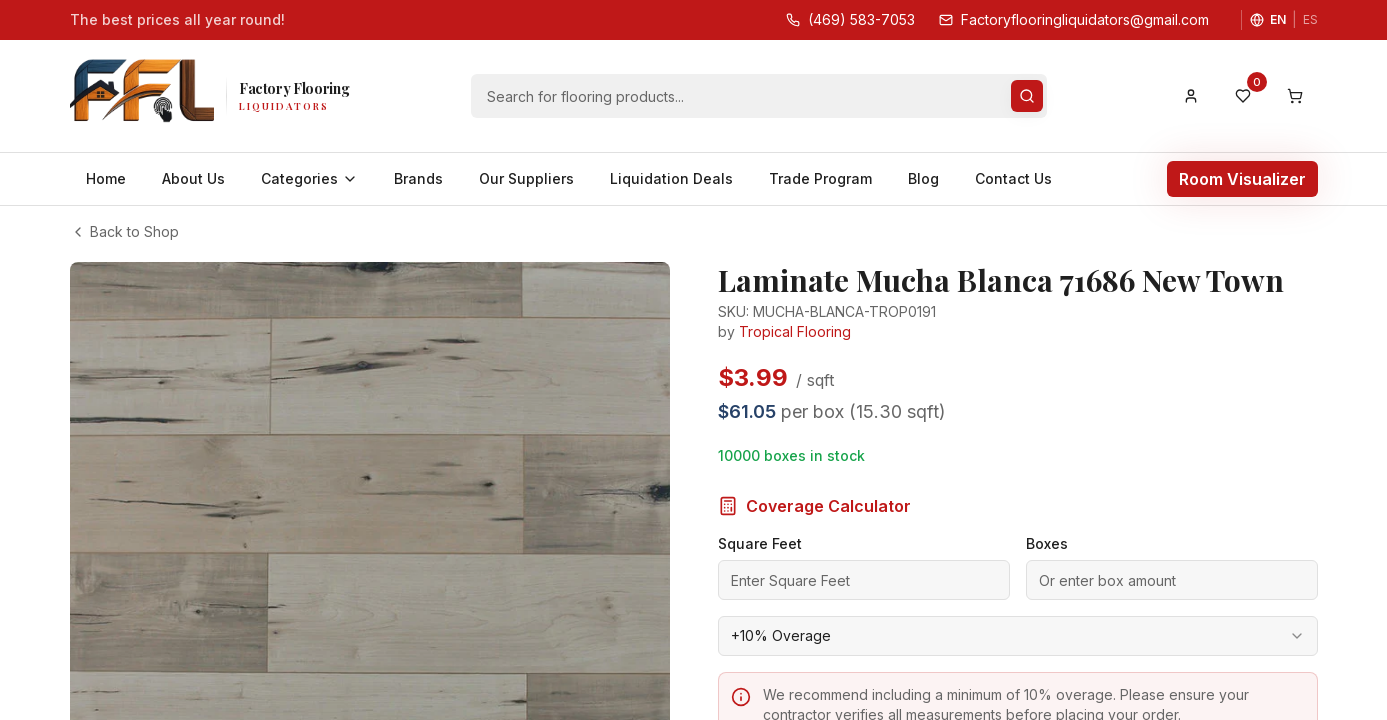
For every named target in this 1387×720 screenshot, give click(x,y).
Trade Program (820, 178)
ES (1310, 19)
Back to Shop (124, 231)
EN (1278, 19)
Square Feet (760, 495)
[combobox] (1018, 588)
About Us (193, 178)
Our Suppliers (526, 178)
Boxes (1047, 495)
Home (106, 178)
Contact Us (1013, 178)
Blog (923, 178)
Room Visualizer (1242, 179)
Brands (418, 178)
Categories (309, 178)
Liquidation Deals (671, 178)
